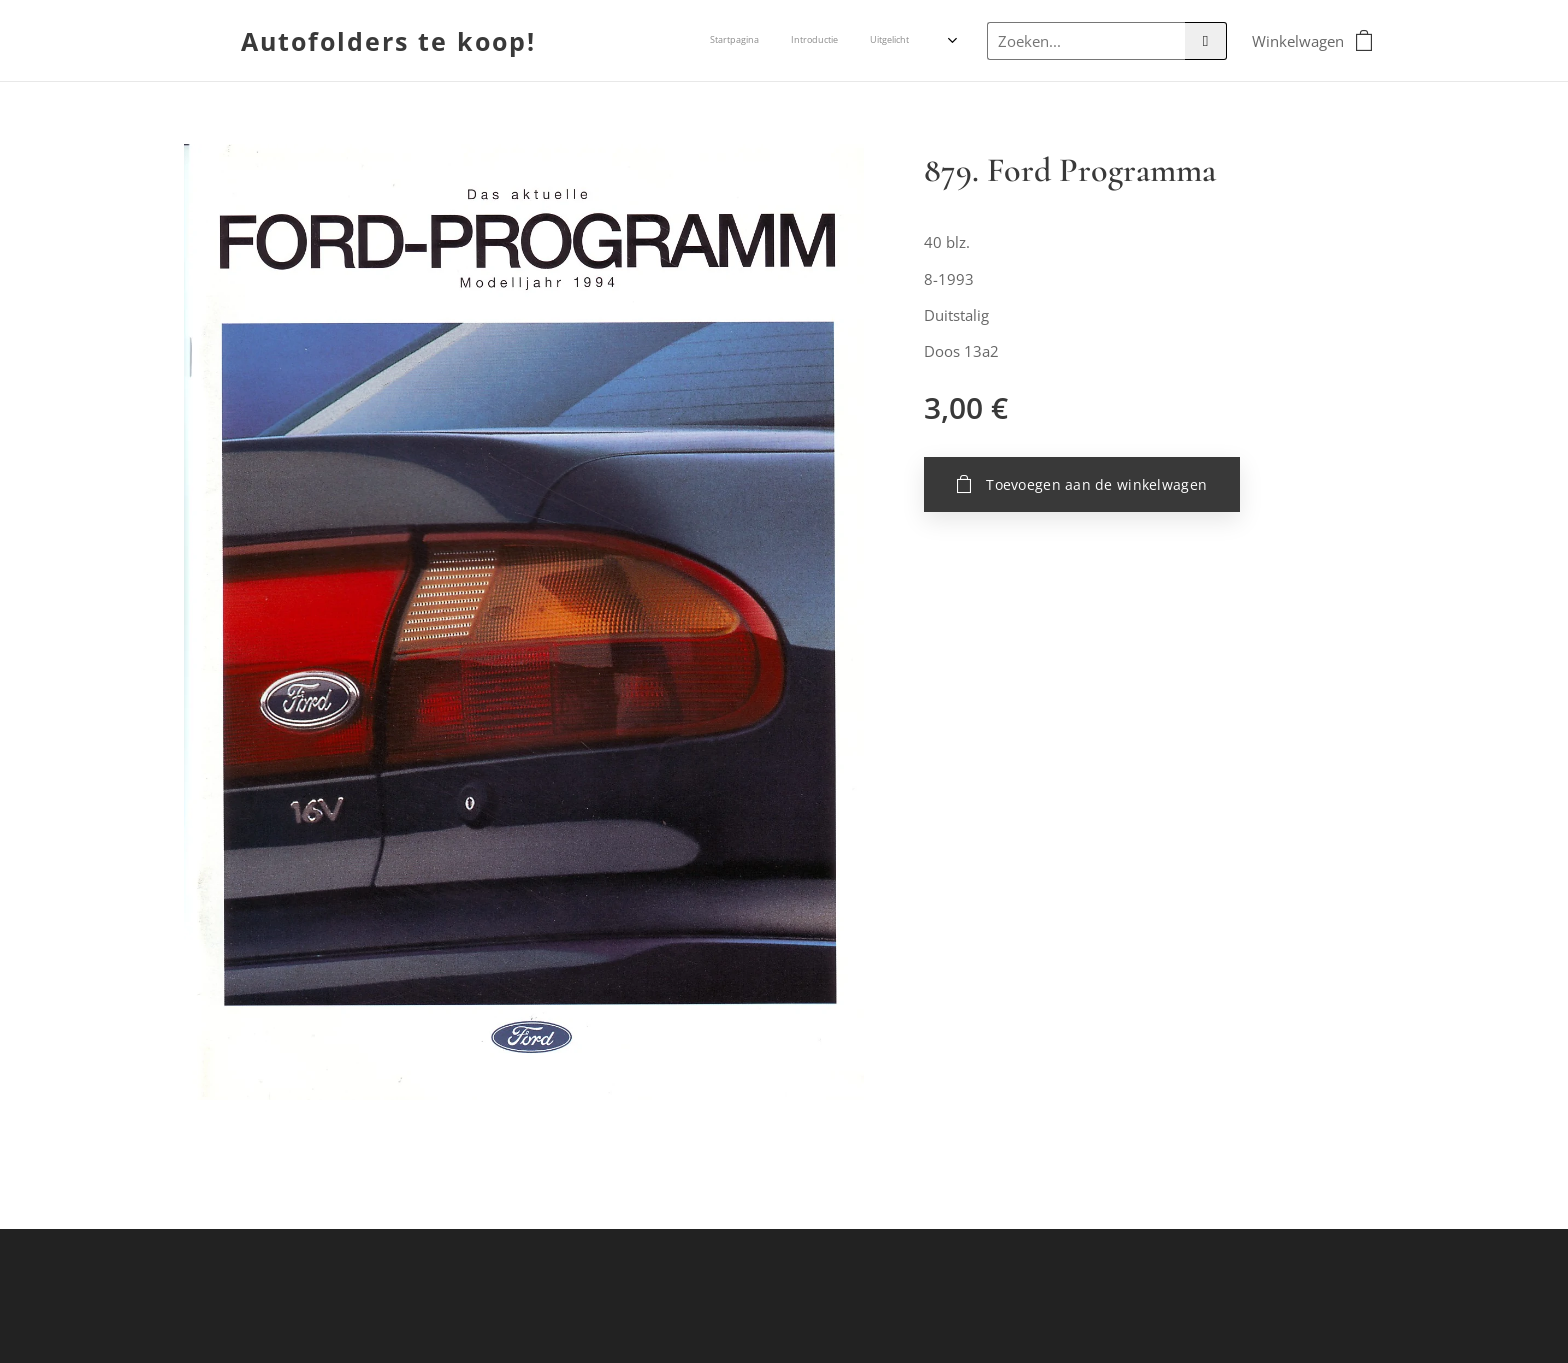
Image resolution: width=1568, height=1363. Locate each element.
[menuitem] (828, 41)
